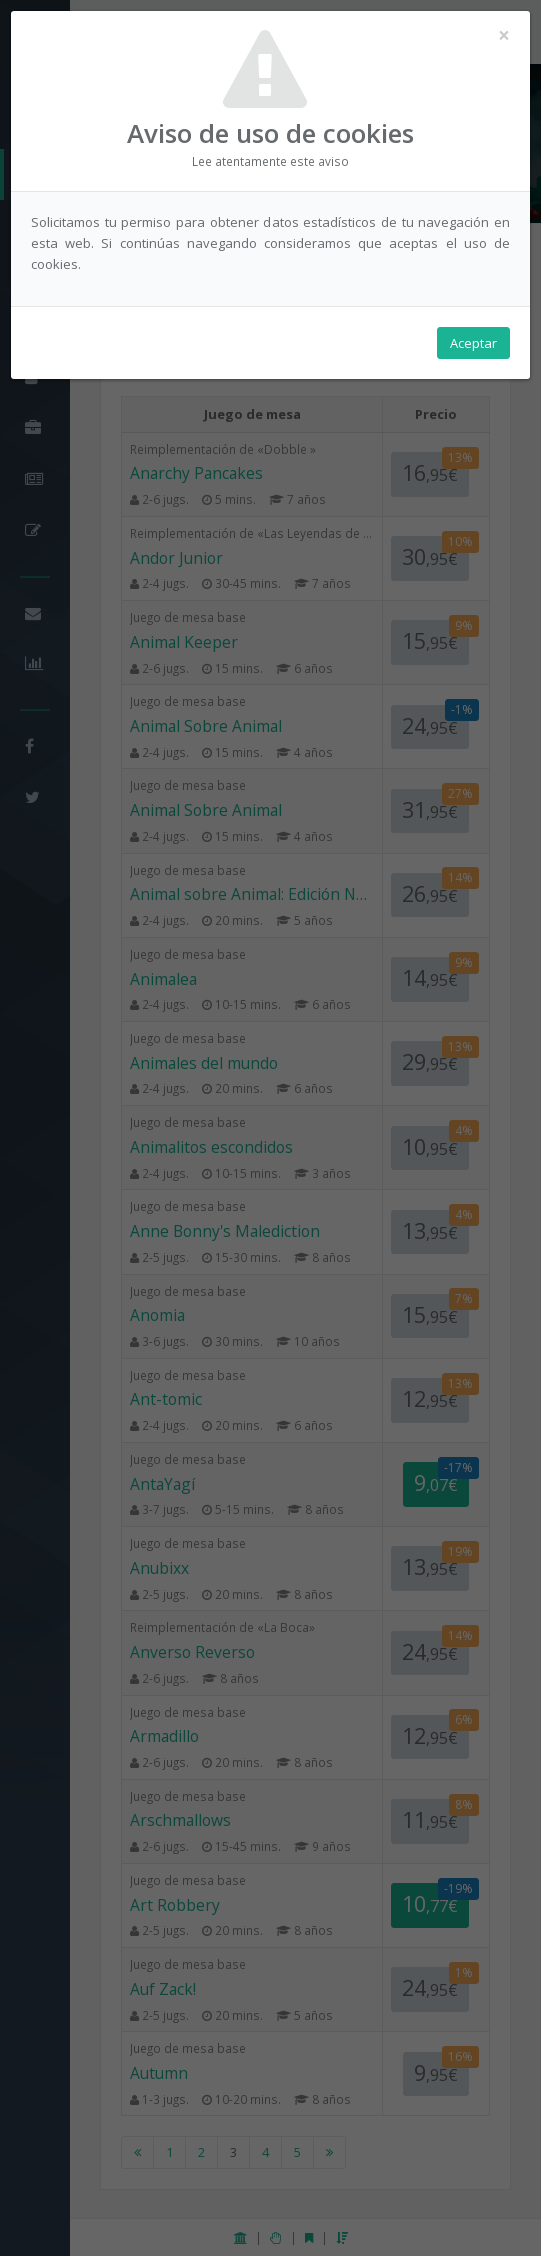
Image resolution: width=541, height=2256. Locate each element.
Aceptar (473, 343)
